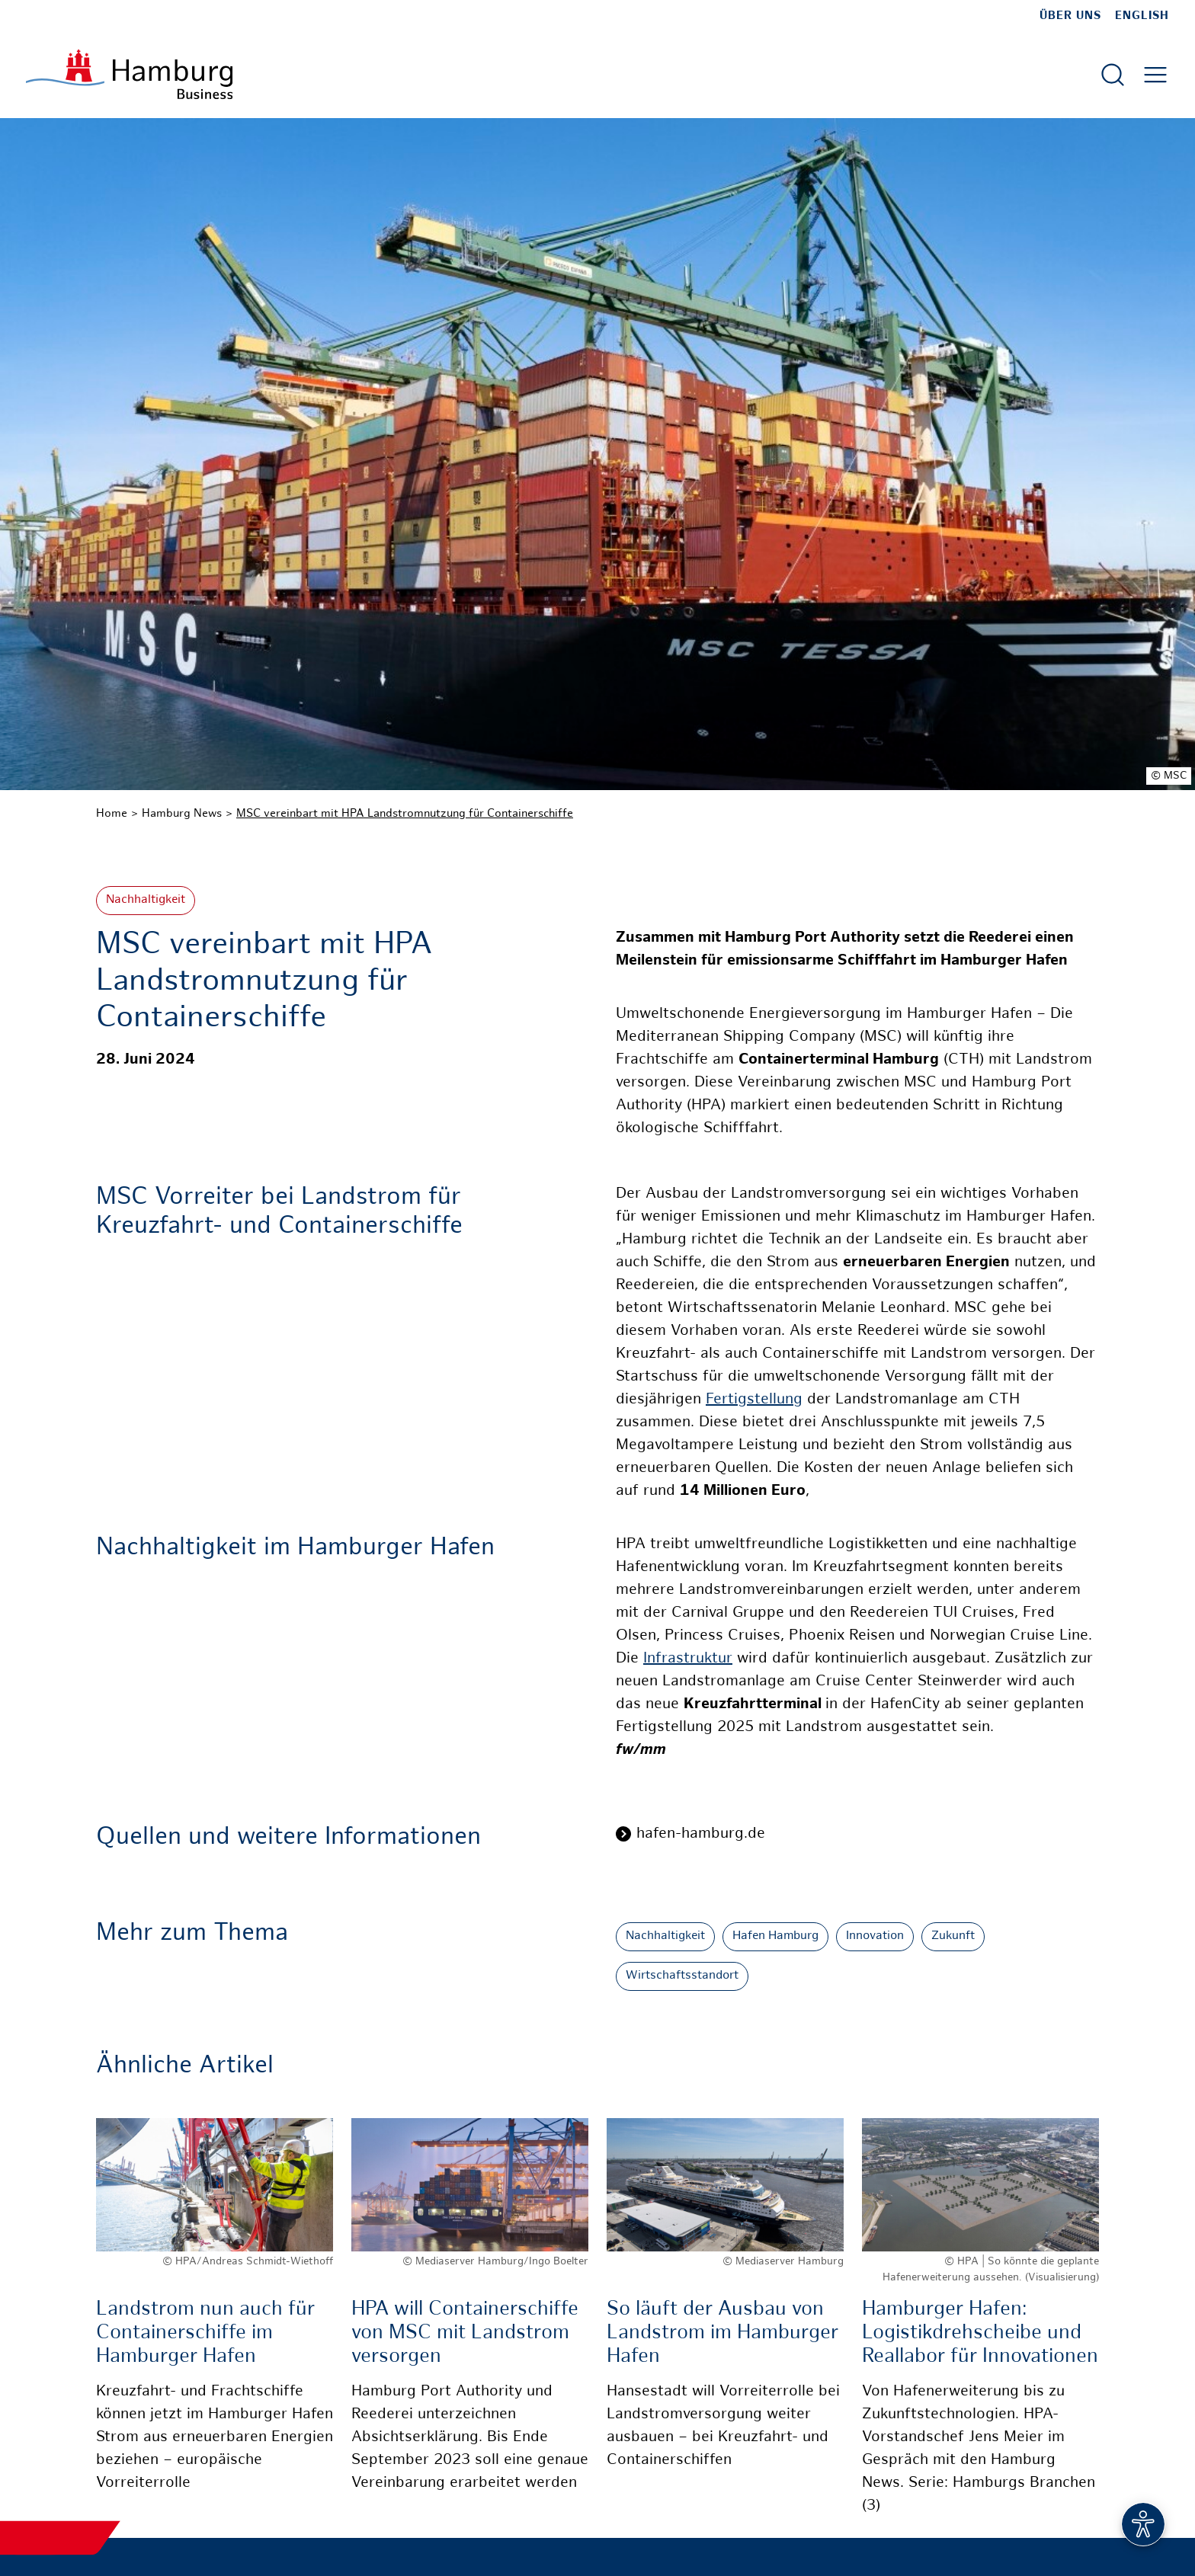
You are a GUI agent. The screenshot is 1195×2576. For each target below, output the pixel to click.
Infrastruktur (687, 1659)
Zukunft (953, 1936)
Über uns (1070, 16)
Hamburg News (182, 813)
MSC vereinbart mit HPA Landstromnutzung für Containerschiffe (404, 813)
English (1142, 16)
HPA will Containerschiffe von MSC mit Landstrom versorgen (464, 2333)
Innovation (875, 1936)
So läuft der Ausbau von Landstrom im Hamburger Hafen (722, 2333)
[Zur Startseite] (129, 74)
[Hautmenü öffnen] (1155, 74)
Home (111, 813)
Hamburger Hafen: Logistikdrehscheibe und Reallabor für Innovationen (980, 2333)
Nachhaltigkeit (145, 900)
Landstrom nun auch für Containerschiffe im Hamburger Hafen (205, 2333)
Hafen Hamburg (775, 1936)
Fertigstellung (754, 1400)
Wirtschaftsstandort (682, 1976)
